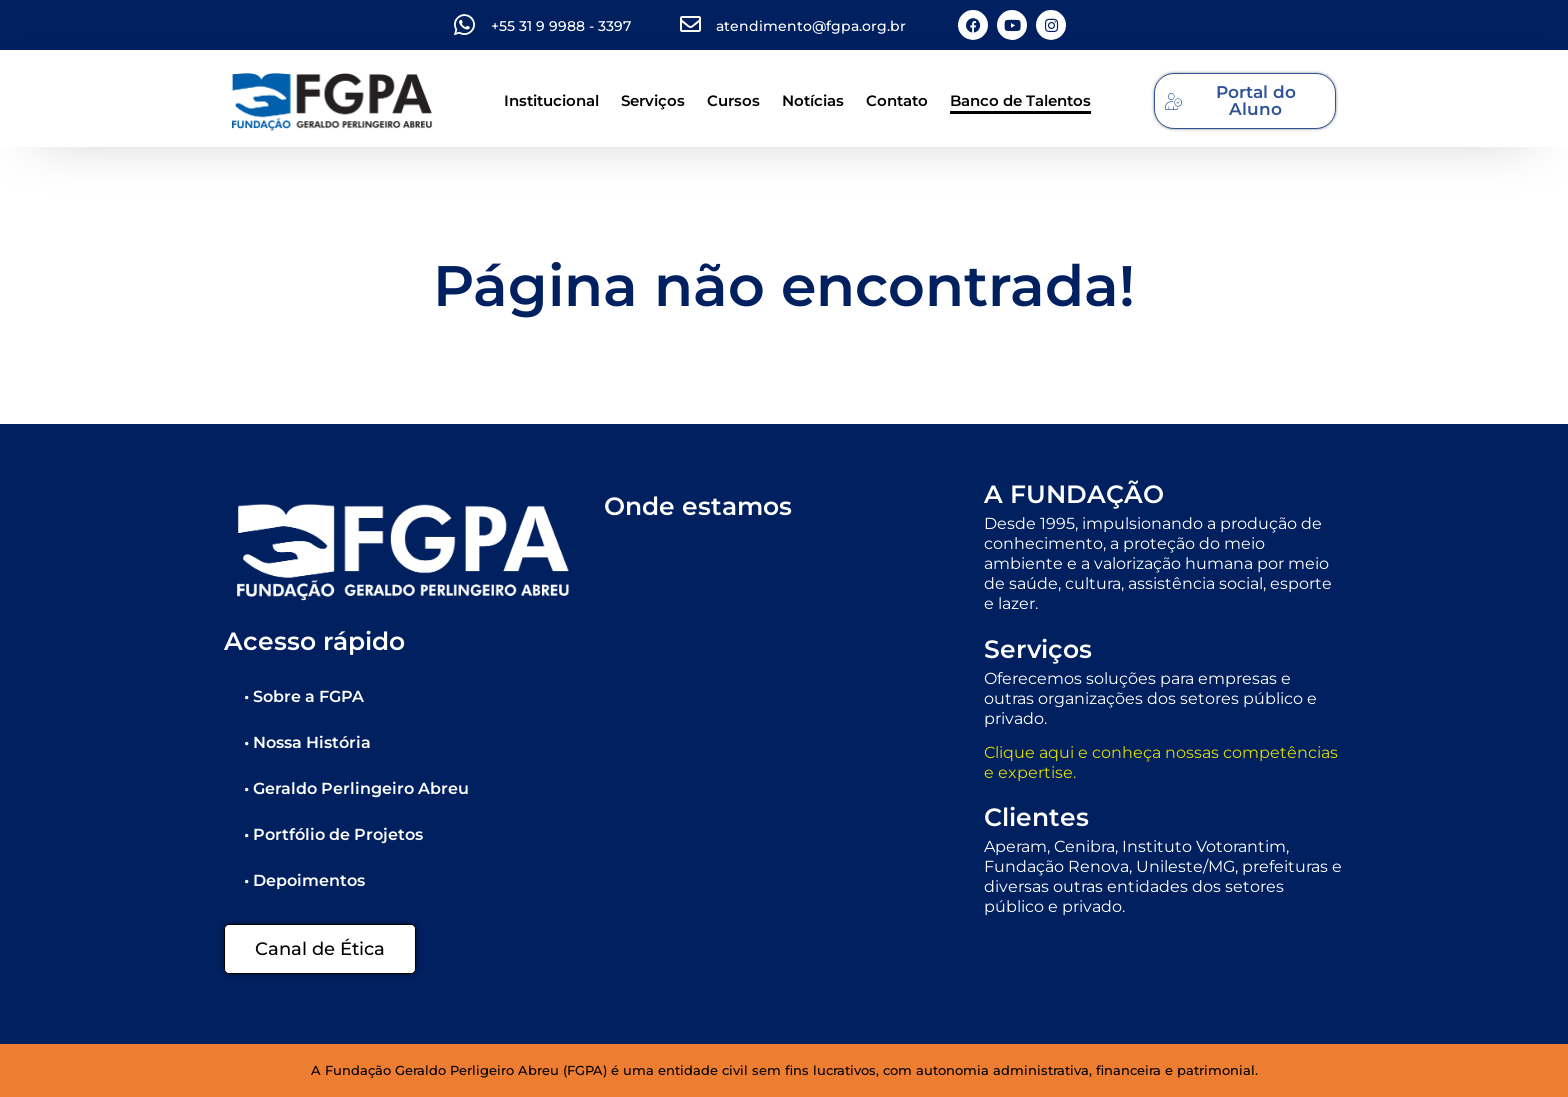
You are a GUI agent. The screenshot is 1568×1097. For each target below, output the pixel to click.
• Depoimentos (304, 880)
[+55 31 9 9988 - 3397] (464, 25)
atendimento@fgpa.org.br (811, 26)
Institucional (551, 100)
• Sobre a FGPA (304, 696)
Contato (897, 100)
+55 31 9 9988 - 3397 (561, 26)
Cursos (733, 100)
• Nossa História (307, 742)
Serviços (653, 100)
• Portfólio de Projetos (333, 834)
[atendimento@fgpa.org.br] (690, 24)
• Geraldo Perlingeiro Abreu (356, 788)
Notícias (813, 100)
